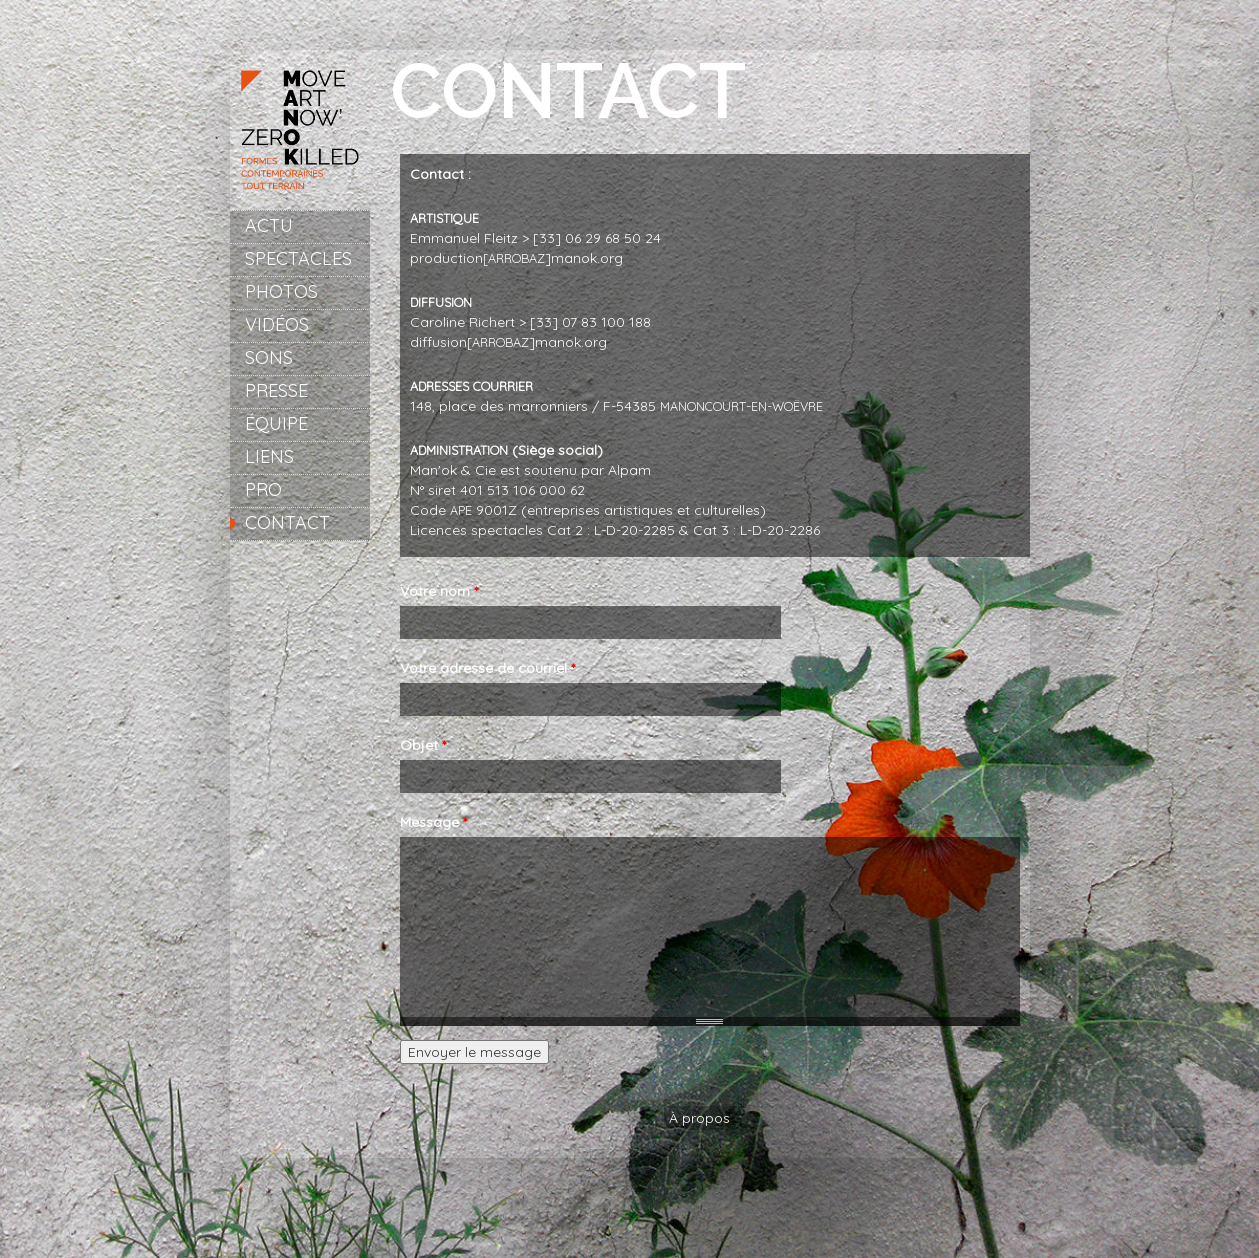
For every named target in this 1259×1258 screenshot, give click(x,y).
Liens (269, 456)
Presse (276, 390)
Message (433, 822)
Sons (269, 357)
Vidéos (277, 324)
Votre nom (439, 591)
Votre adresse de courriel (487, 668)
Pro (263, 489)
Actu (269, 225)
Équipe (276, 423)
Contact (287, 522)
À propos (699, 1118)
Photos (281, 291)
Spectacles (298, 258)
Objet (423, 745)
